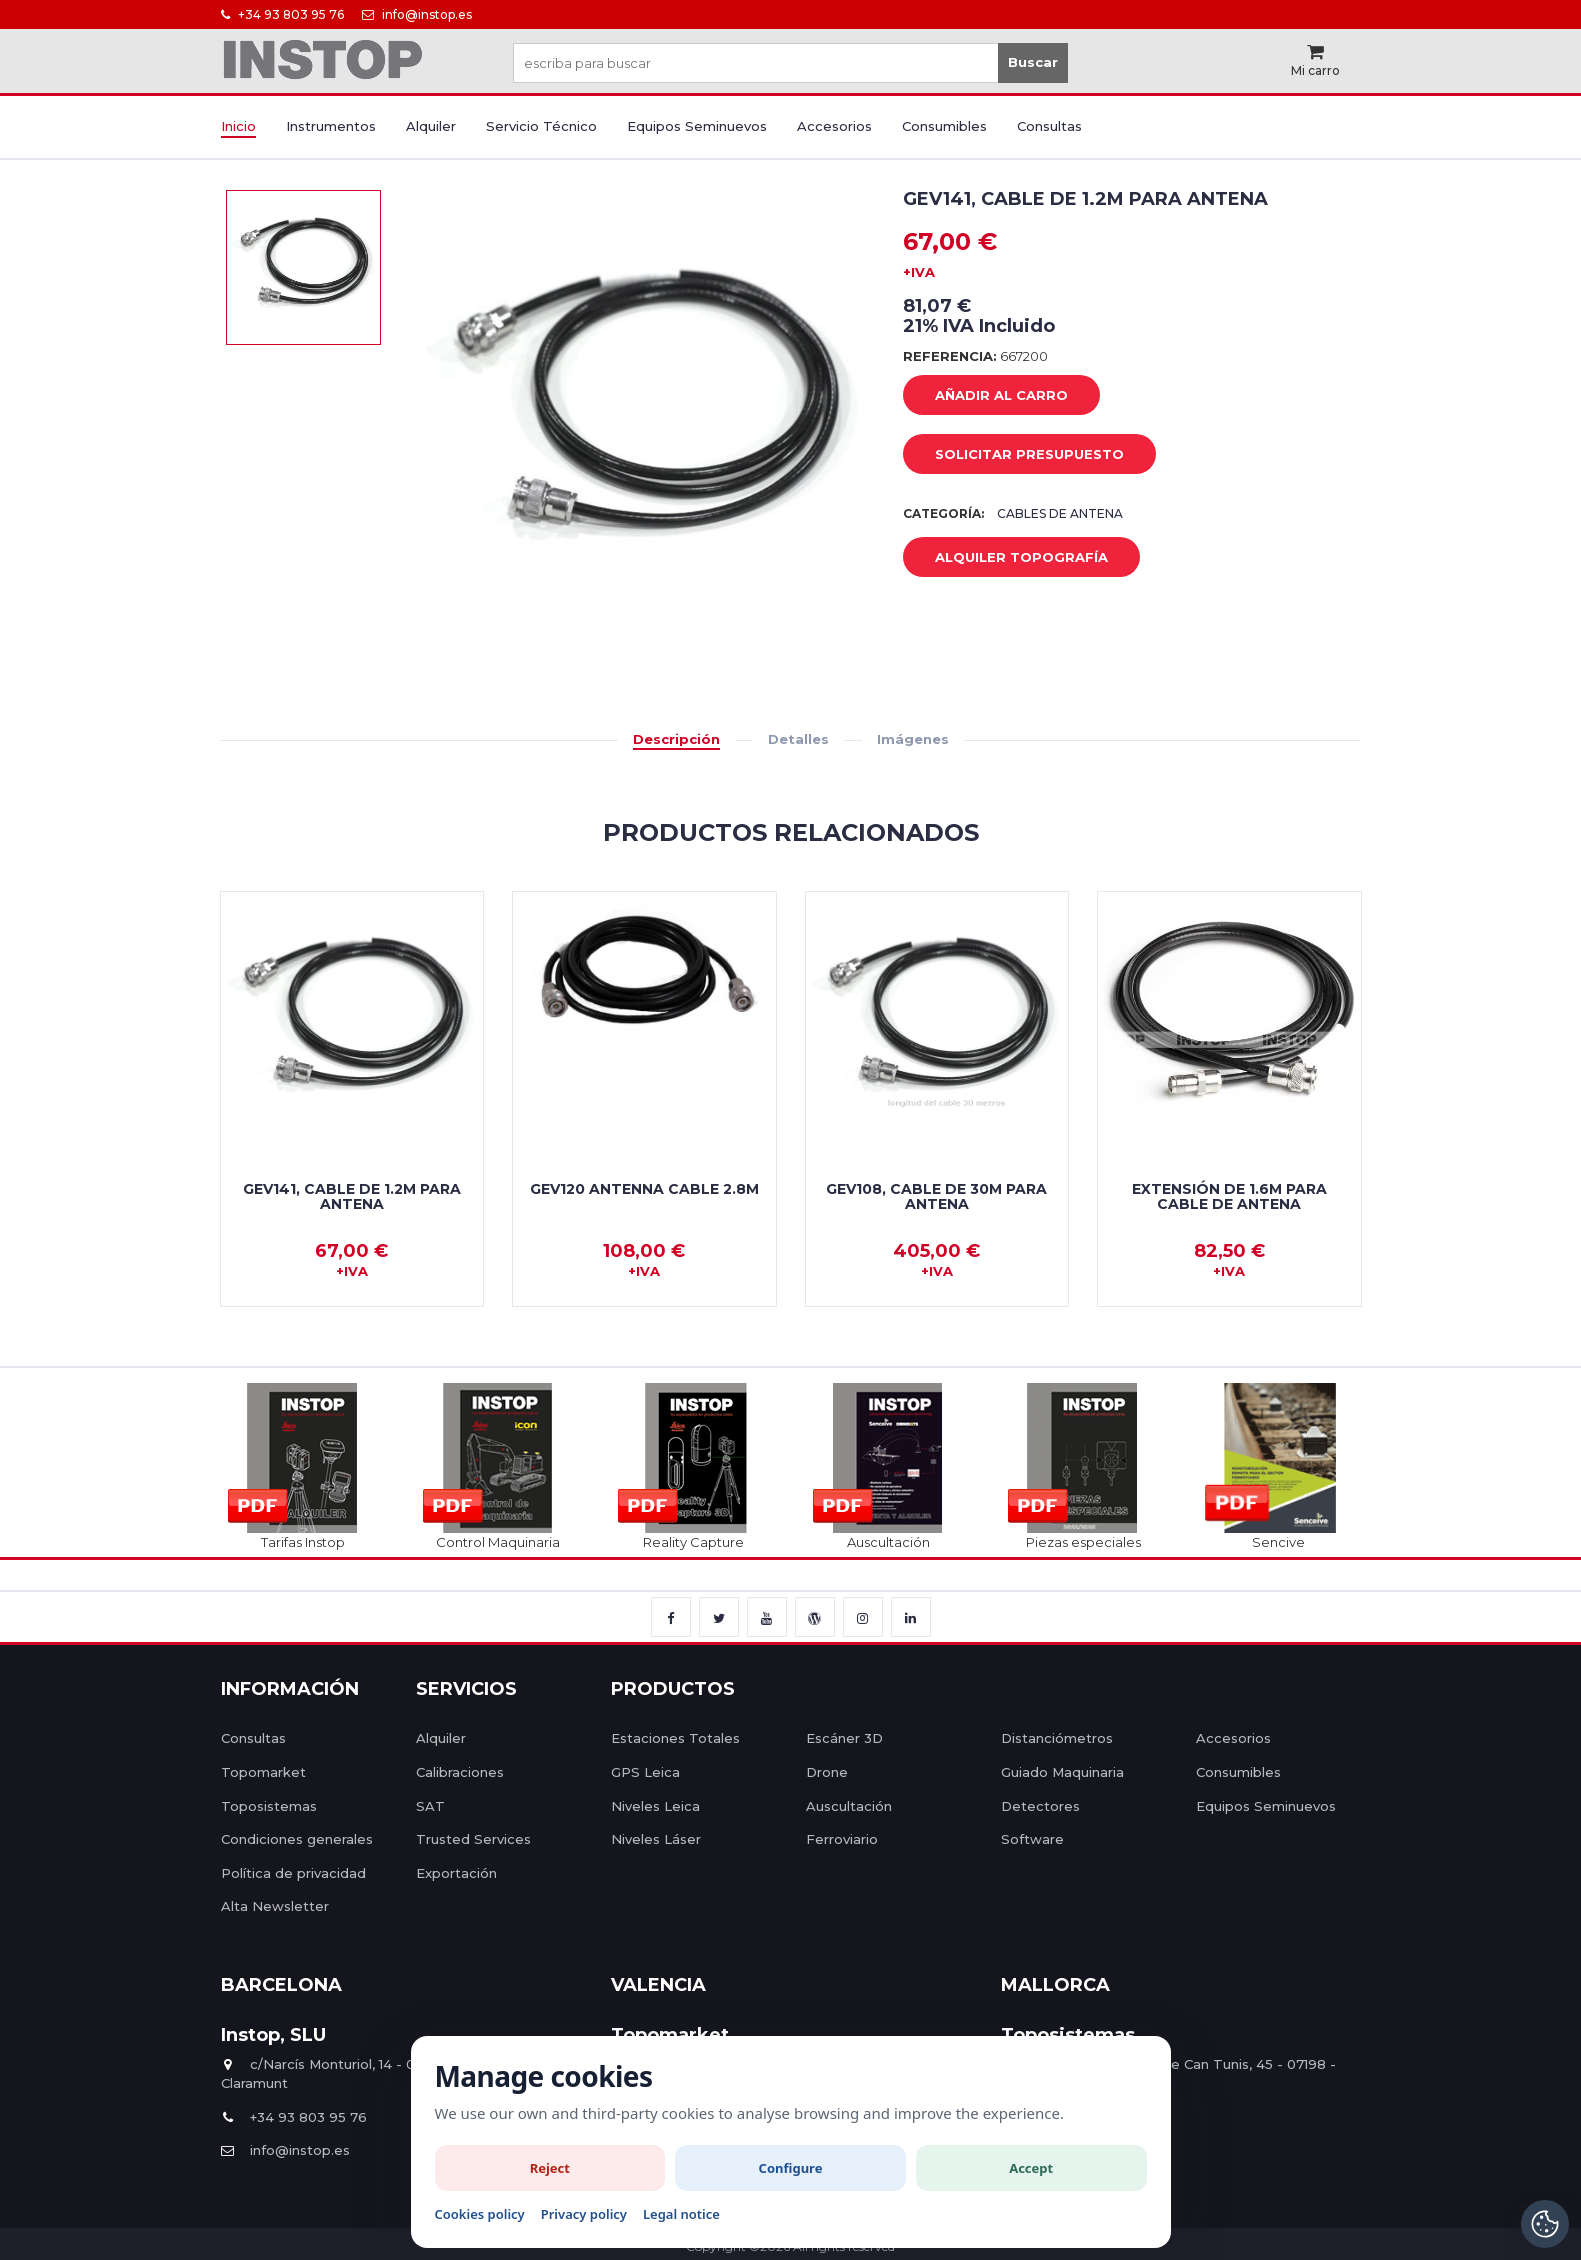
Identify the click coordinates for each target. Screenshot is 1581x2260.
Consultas (1049, 126)
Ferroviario (842, 1839)
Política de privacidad (293, 1873)
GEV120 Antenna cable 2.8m (644, 1189)
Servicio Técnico (541, 126)
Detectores (1040, 1806)
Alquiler (431, 126)
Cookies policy (480, 2214)
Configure (791, 2168)
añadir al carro (986, 396)
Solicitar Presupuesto (1014, 455)
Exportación (456, 1873)
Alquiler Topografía (1006, 558)
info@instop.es (417, 14)
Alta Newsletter (275, 1906)
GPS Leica (645, 1772)
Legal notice (681, 2214)
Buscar (1033, 62)
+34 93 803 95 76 (282, 14)
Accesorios (834, 126)
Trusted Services (473, 1839)
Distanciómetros (1057, 1738)
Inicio (238, 126)
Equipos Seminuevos (697, 126)
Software (1032, 1839)
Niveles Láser (656, 1839)
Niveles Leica (655, 1806)
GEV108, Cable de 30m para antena (936, 1196)
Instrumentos (331, 126)
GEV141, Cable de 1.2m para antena (352, 1196)
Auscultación (849, 1806)
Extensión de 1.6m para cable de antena (1229, 1196)
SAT (430, 1806)
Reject (550, 2168)
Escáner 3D (844, 1738)
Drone (827, 1772)
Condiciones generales (297, 1839)
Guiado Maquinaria (1062, 1772)
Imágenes (913, 739)
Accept (1031, 2168)
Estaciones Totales (675, 1738)
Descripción (676, 739)
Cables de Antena (1060, 513)
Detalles (798, 739)
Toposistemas (269, 1806)
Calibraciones (460, 1772)
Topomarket (263, 1772)
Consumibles (944, 126)
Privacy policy (584, 2214)
